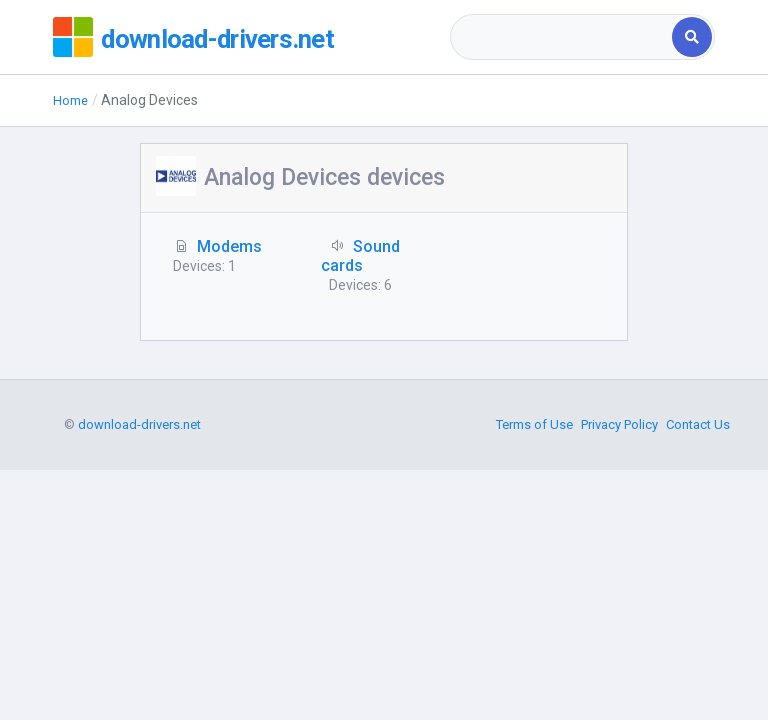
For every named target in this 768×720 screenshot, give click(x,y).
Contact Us (698, 654)
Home (72, 100)
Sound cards (360, 256)
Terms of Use (534, 654)
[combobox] (562, 37)
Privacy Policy (619, 654)
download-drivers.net (234, 37)
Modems (229, 246)
